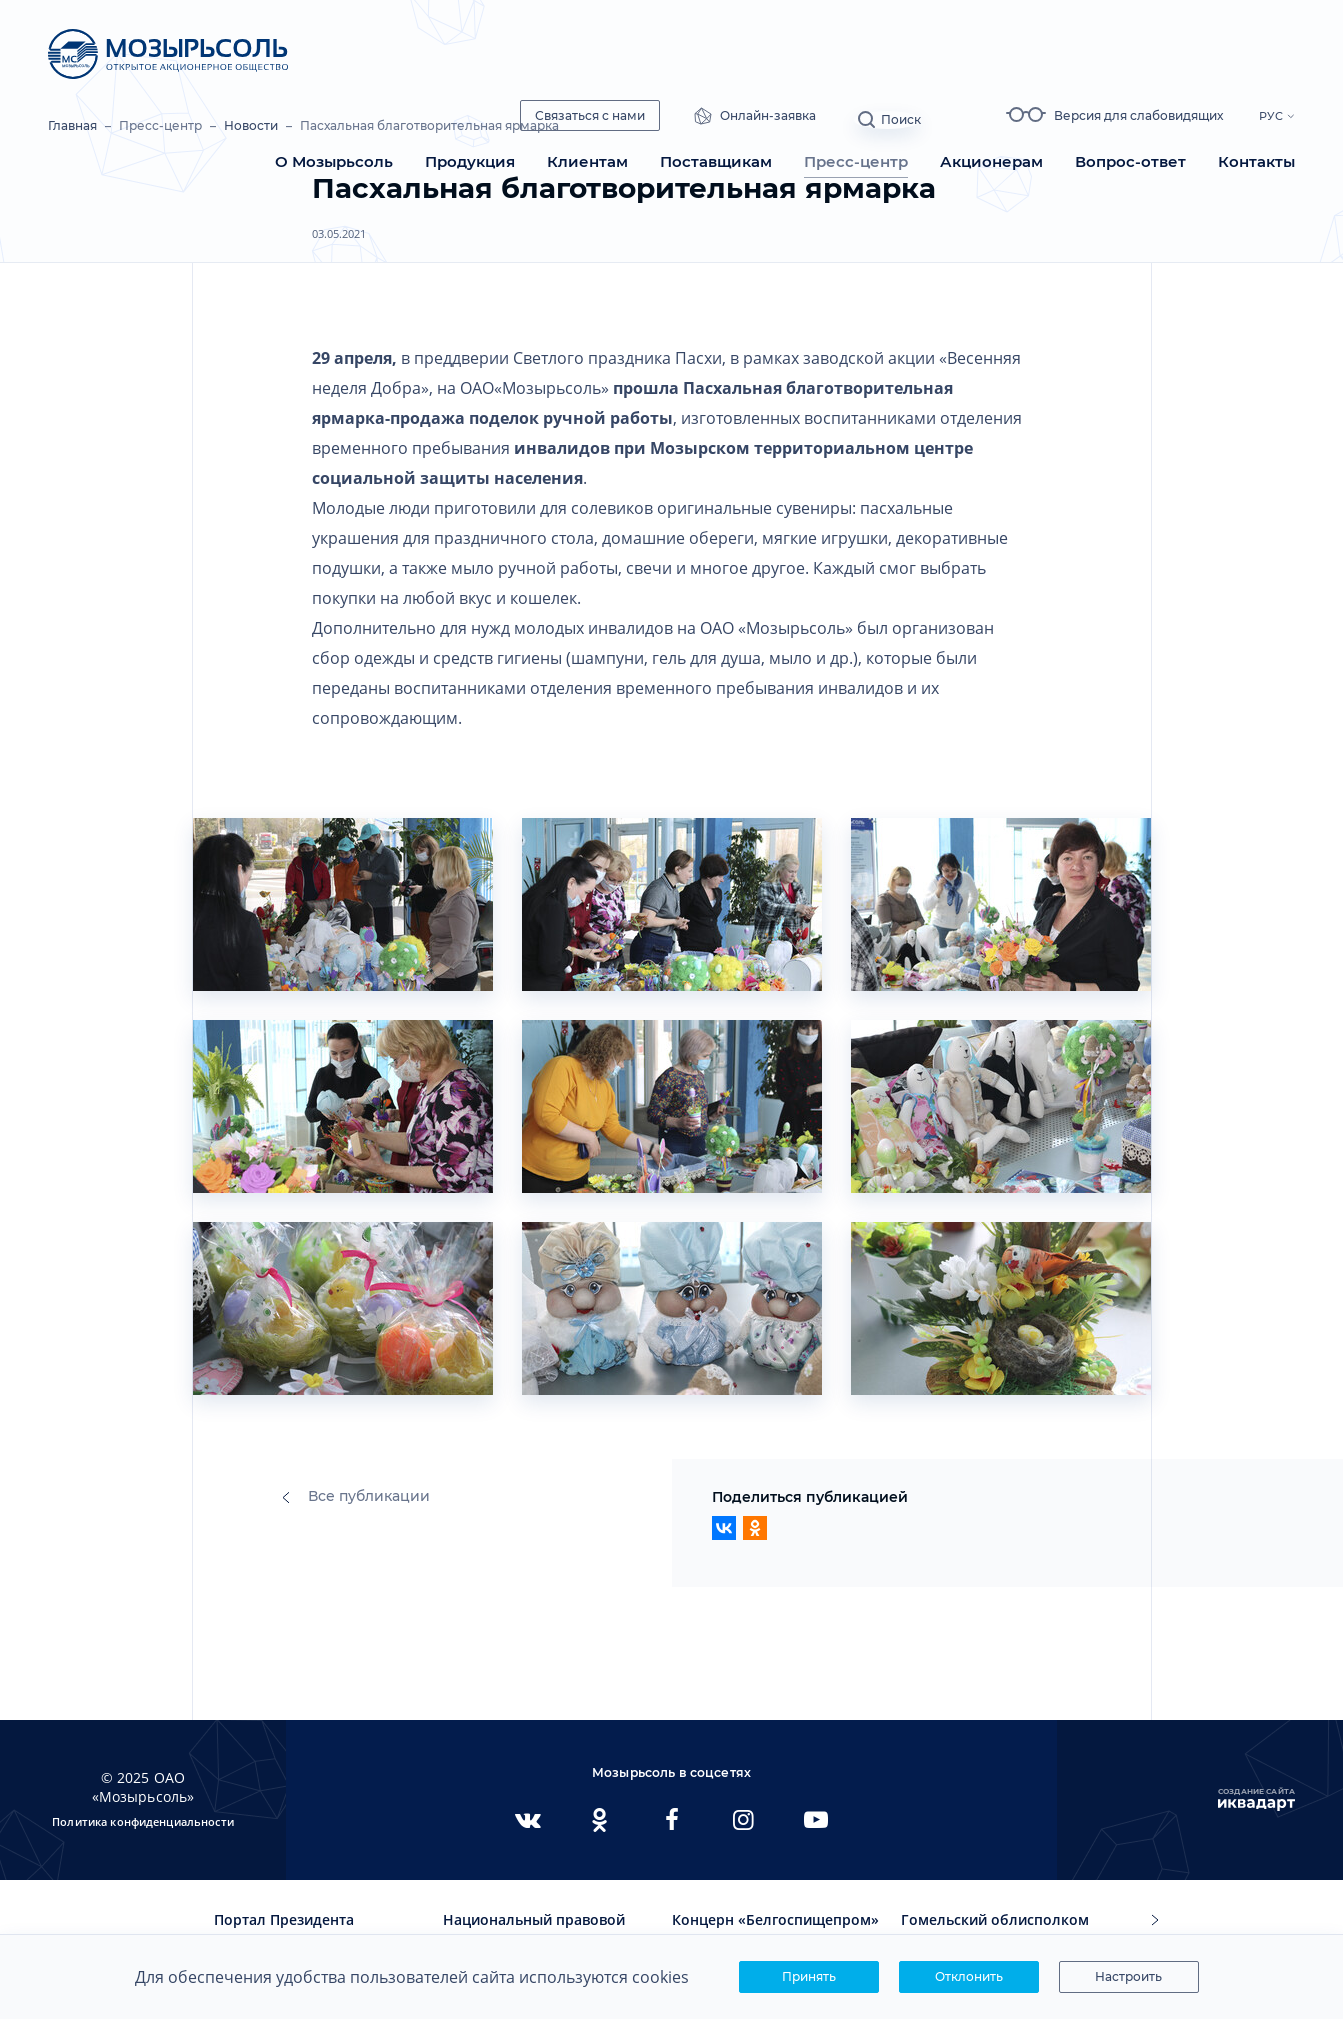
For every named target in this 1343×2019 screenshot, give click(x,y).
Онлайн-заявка (809, 116)
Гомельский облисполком (995, 1919)
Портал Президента (284, 1919)
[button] (1155, 1921)
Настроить (1128, 1976)
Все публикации (356, 1496)
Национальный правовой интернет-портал (534, 1929)
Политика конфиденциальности (143, 1821)
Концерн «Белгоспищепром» (775, 1919)
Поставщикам (716, 161)
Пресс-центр (856, 161)
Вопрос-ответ (1130, 161)
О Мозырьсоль (334, 161)
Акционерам (991, 161)
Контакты (1256, 161)
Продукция (470, 161)
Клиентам (587, 161)
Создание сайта (1256, 1800)
